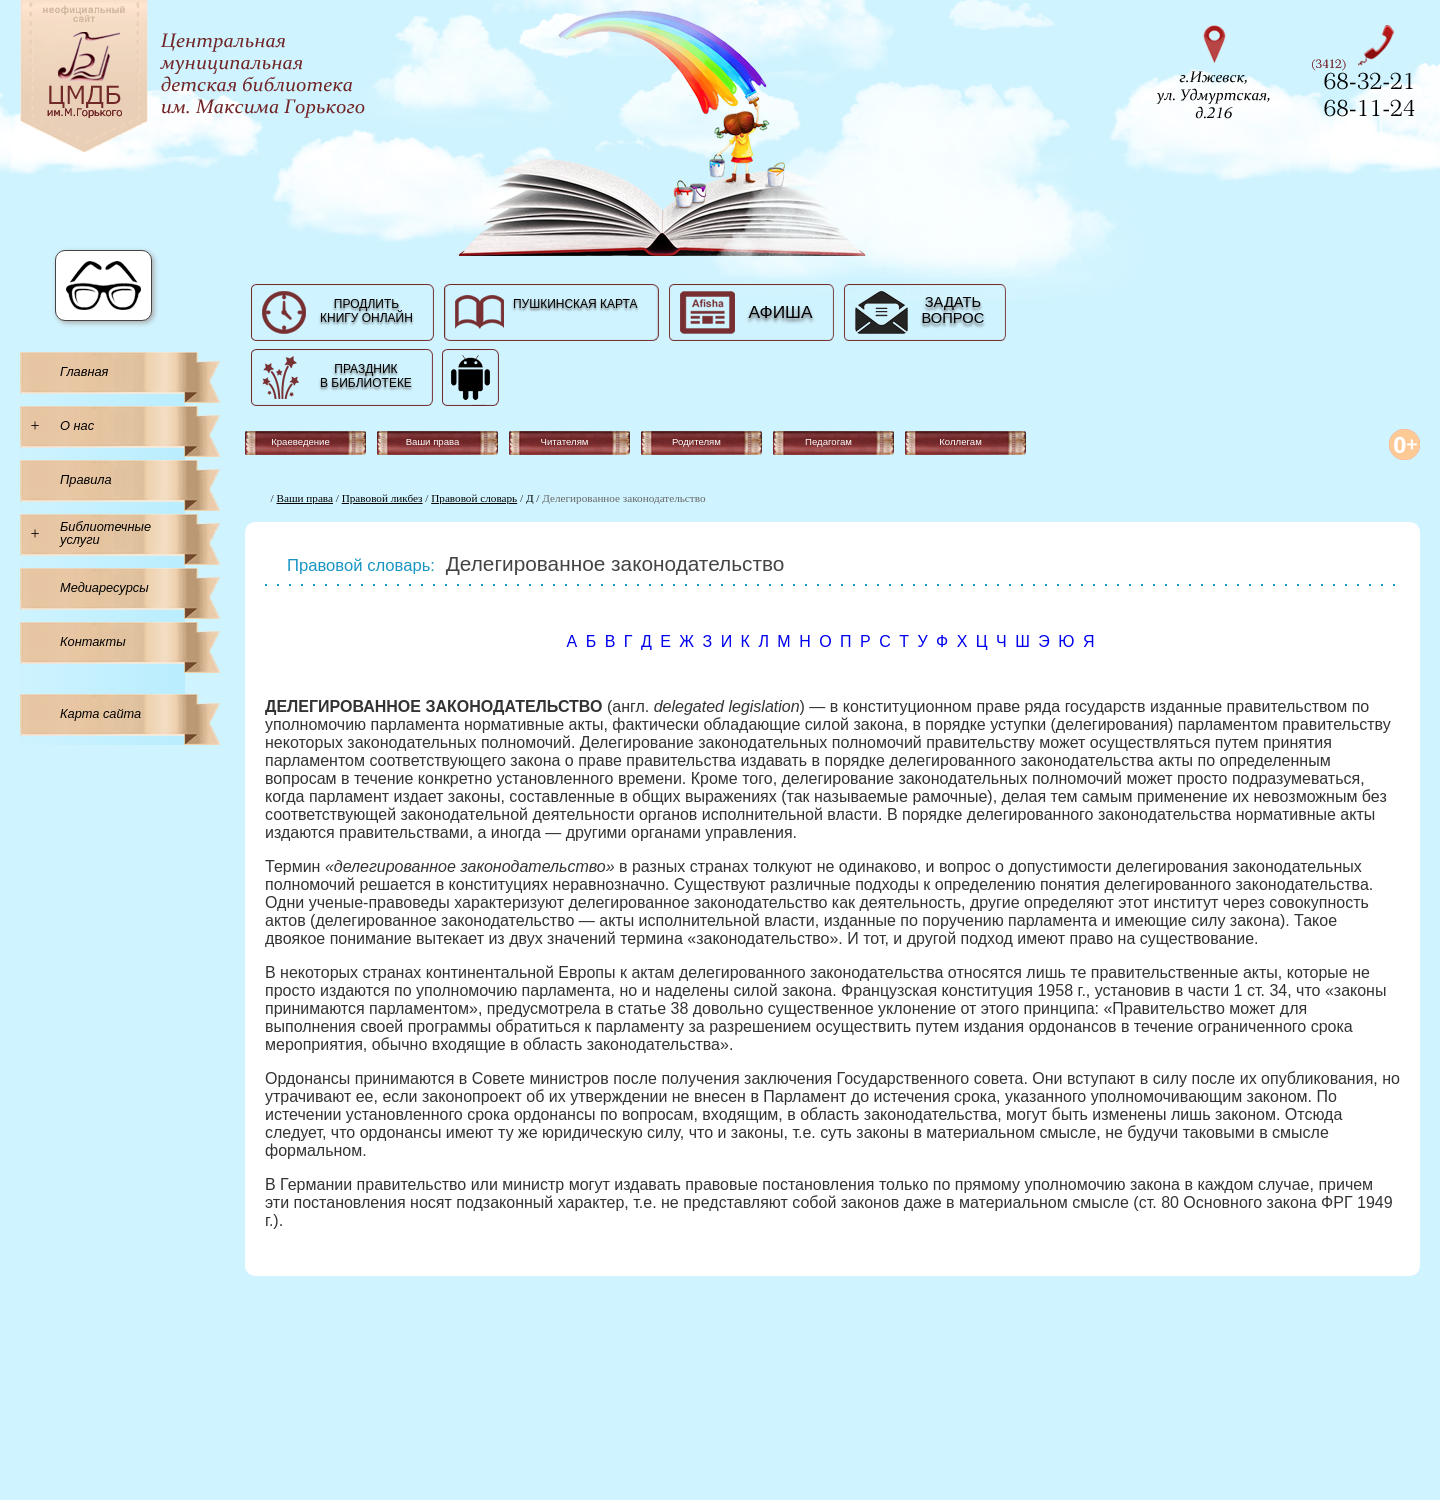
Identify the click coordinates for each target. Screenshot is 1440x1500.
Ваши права (305, 498)
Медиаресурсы (104, 587)
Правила (86, 479)
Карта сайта (100, 713)
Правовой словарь (474, 498)
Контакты (93, 641)
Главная (84, 371)
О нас (77, 425)
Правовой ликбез (382, 498)
